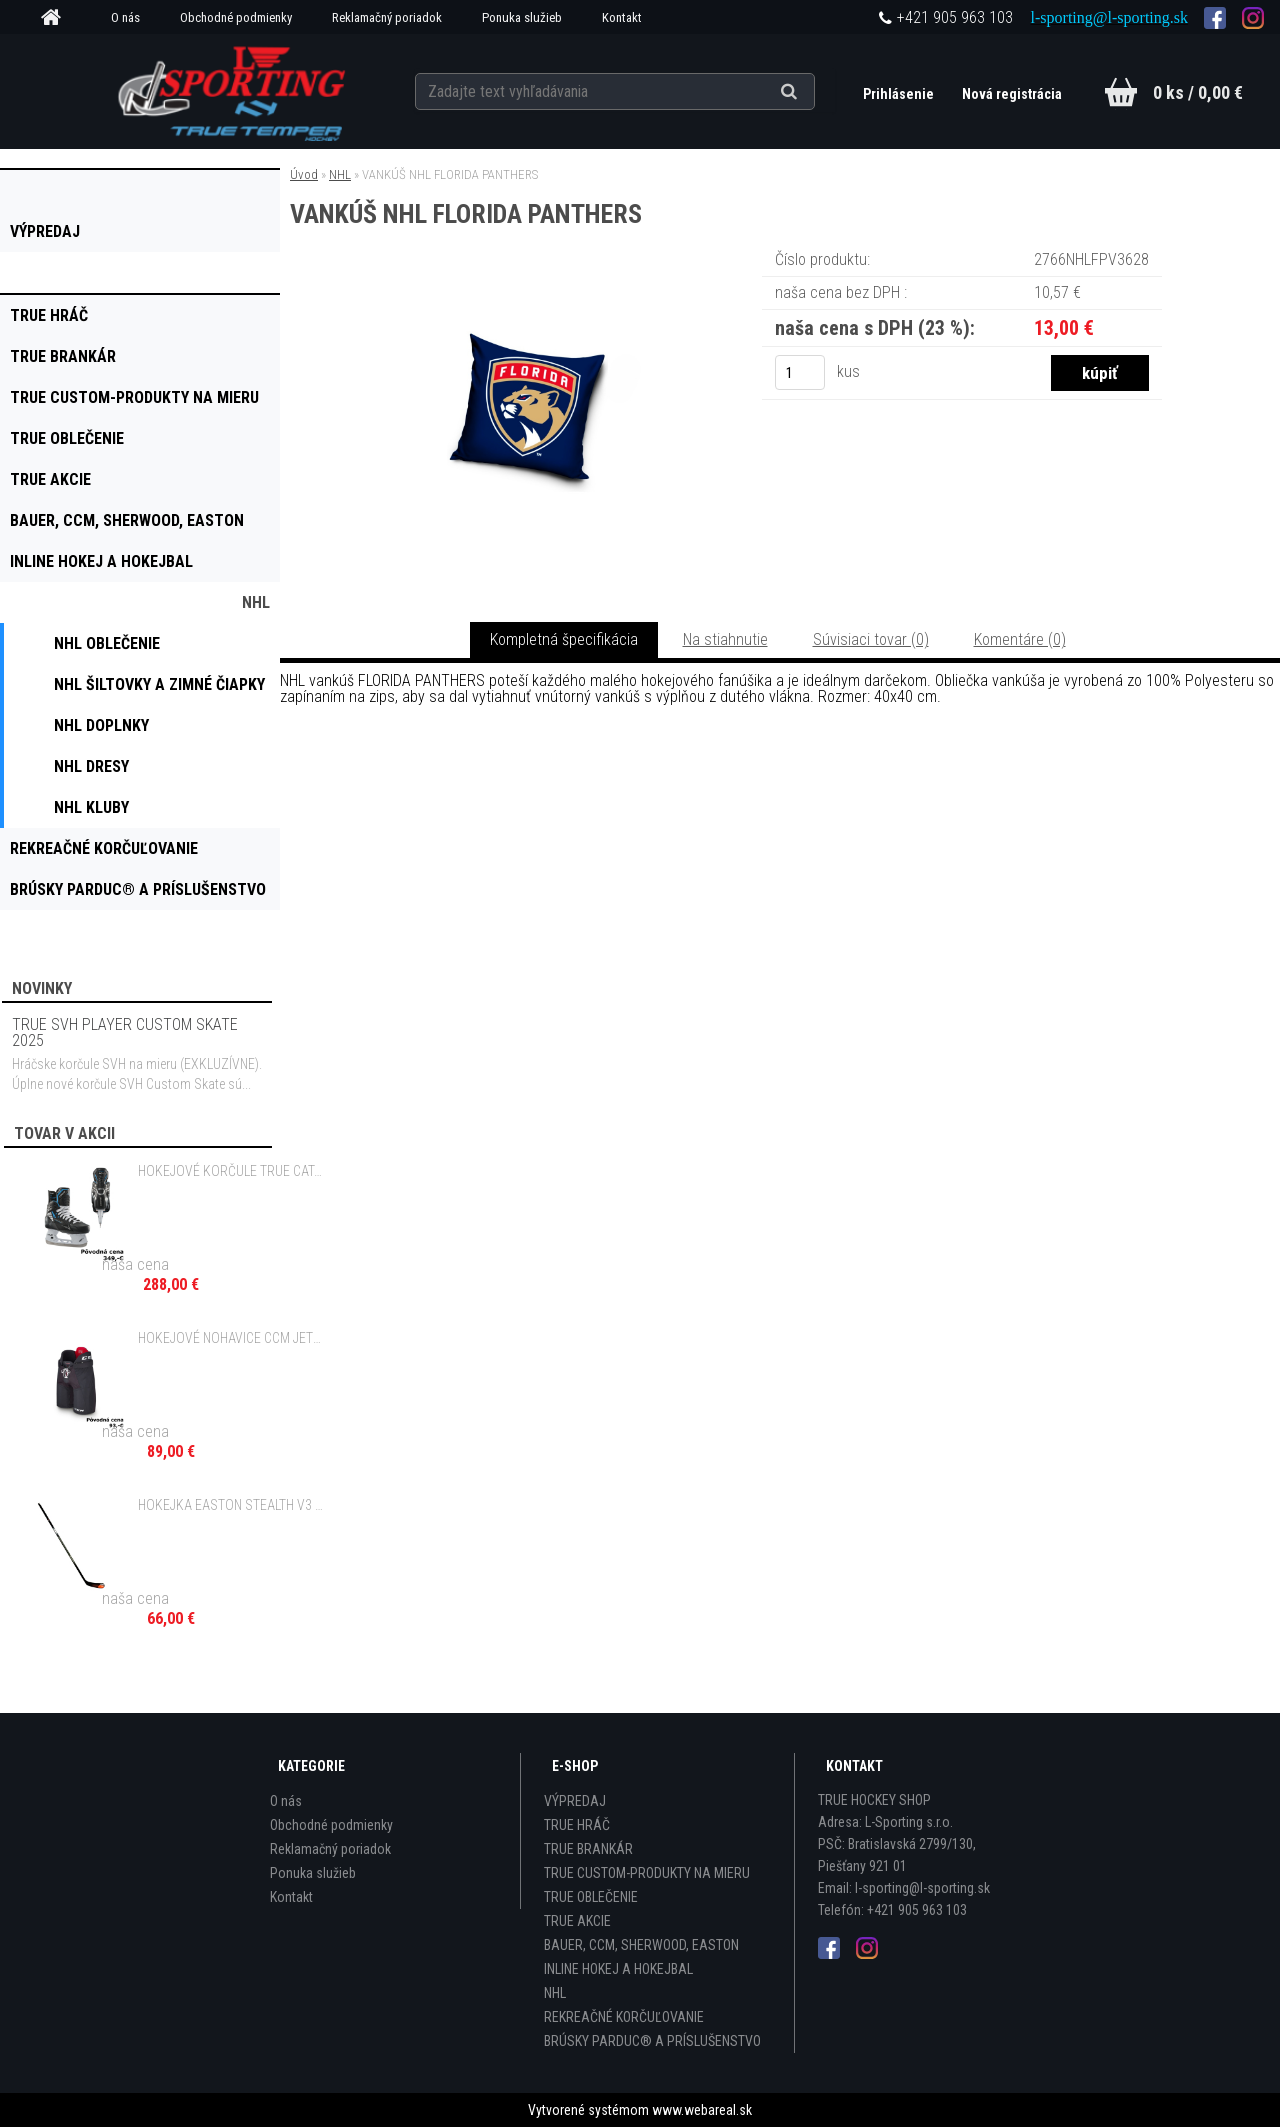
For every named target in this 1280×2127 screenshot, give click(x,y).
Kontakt (622, 17)
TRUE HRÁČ (577, 1825)
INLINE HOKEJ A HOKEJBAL (618, 1969)
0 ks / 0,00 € (1198, 92)
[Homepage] (58, 18)
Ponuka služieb (522, 17)
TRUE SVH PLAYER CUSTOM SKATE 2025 (125, 1032)
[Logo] (233, 91)
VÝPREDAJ (575, 1801)
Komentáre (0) (1020, 639)
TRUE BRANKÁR (588, 1849)
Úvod (304, 174)
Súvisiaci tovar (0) (871, 639)
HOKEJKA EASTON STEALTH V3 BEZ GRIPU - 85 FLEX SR (231, 1505)
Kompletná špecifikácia (564, 639)
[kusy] (800, 372)
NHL (340, 174)
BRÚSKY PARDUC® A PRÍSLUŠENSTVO (652, 2041)
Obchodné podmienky (236, 17)
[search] (813, 92)
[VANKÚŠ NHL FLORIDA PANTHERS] (528, 274)
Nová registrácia (1012, 94)
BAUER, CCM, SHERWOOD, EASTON (641, 1945)
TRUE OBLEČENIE (591, 1897)
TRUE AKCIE (577, 1921)
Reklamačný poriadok (387, 17)
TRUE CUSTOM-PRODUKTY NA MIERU (647, 1873)
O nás (125, 17)
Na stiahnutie (725, 639)
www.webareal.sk (702, 2110)
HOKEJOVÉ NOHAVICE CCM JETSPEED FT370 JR (231, 1338)
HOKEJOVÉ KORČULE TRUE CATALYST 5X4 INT (231, 1171)
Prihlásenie (900, 94)
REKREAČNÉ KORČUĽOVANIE (624, 2017)
